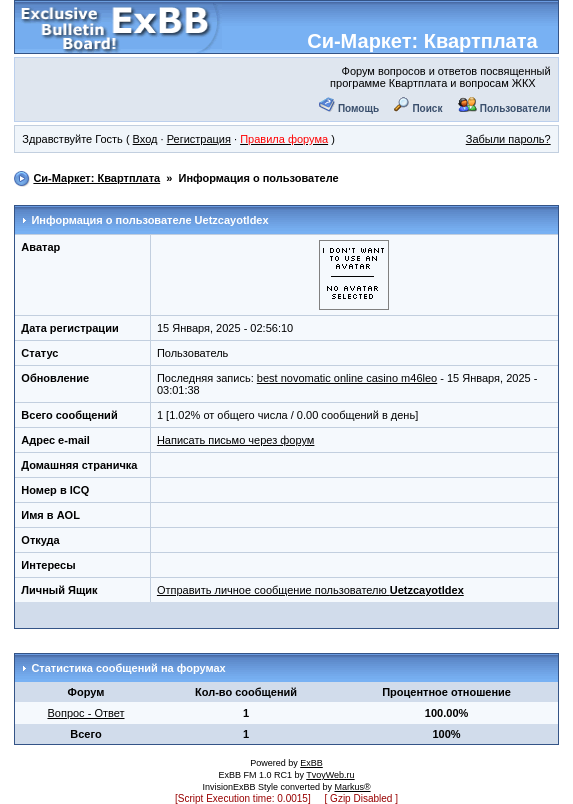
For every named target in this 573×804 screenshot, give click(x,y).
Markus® (352, 787)
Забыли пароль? (508, 139)
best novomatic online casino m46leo (347, 378)
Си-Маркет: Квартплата (422, 41)
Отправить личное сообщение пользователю (310, 590)
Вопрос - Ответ (85, 713)
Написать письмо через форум (235, 440)
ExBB (311, 763)
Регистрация (199, 139)
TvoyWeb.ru (330, 775)
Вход (145, 139)
